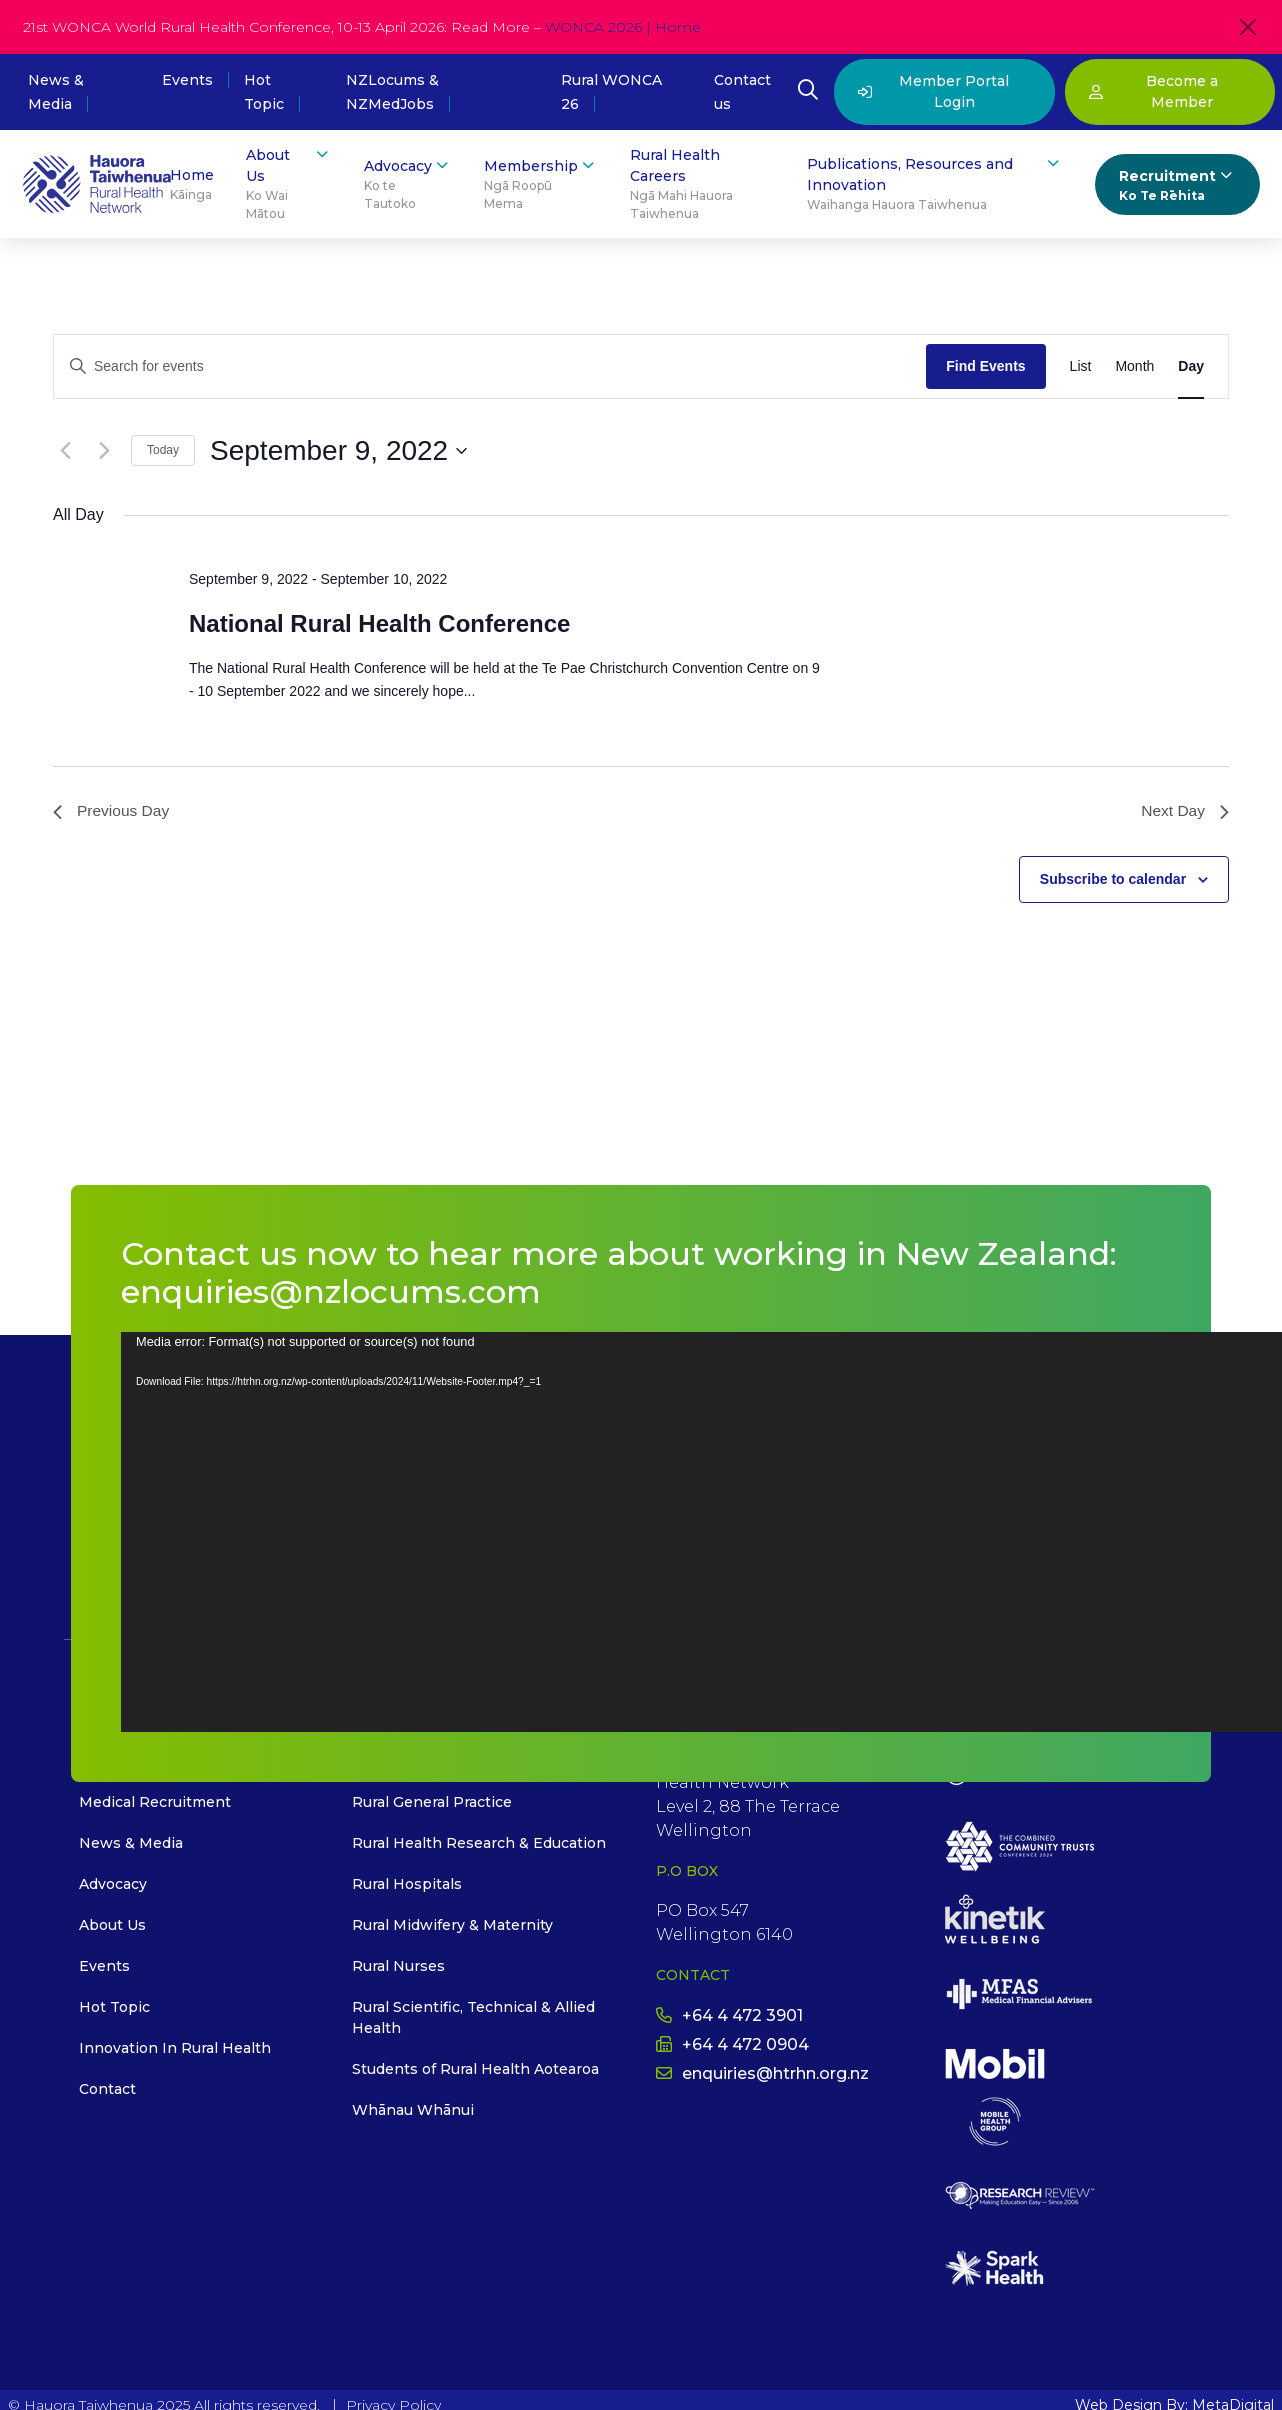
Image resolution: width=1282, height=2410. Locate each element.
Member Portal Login (933, 91)
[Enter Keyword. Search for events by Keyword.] (490, 366)
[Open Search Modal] (808, 92)
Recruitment (1177, 185)
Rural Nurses (398, 1967)
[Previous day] (65, 451)
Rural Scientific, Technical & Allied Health (473, 2018)
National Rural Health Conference (379, 623)
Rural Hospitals (407, 1885)
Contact (107, 2090)
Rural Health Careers (702, 184)
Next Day (1184, 811)
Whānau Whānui (413, 2111)
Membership (541, 184)
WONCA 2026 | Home (623, 27)
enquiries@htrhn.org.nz (762, 2074)
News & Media (131, 1844)
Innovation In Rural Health (175, 2049)
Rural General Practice (432, 1803)
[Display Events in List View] (1081, 366)
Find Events (985, 366)
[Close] (1248, 27)
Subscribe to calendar (1113, 880)
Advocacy (408, 184)
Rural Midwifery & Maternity (452, 1926)
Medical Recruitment (155, 1803)
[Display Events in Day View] (1191, 366)
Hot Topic (114, 2008)
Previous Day (112, 811)
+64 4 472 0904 (732, 2045)
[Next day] (104, 451)
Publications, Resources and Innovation (934, 184)
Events (187, 80)
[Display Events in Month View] (1134, 366)
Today (163, 450)
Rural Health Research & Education (479, 1844)
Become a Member (1153, 91)
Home (192, 185)
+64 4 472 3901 (729, 2016)
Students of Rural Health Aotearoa (475, 2070)
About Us (289, 184)
